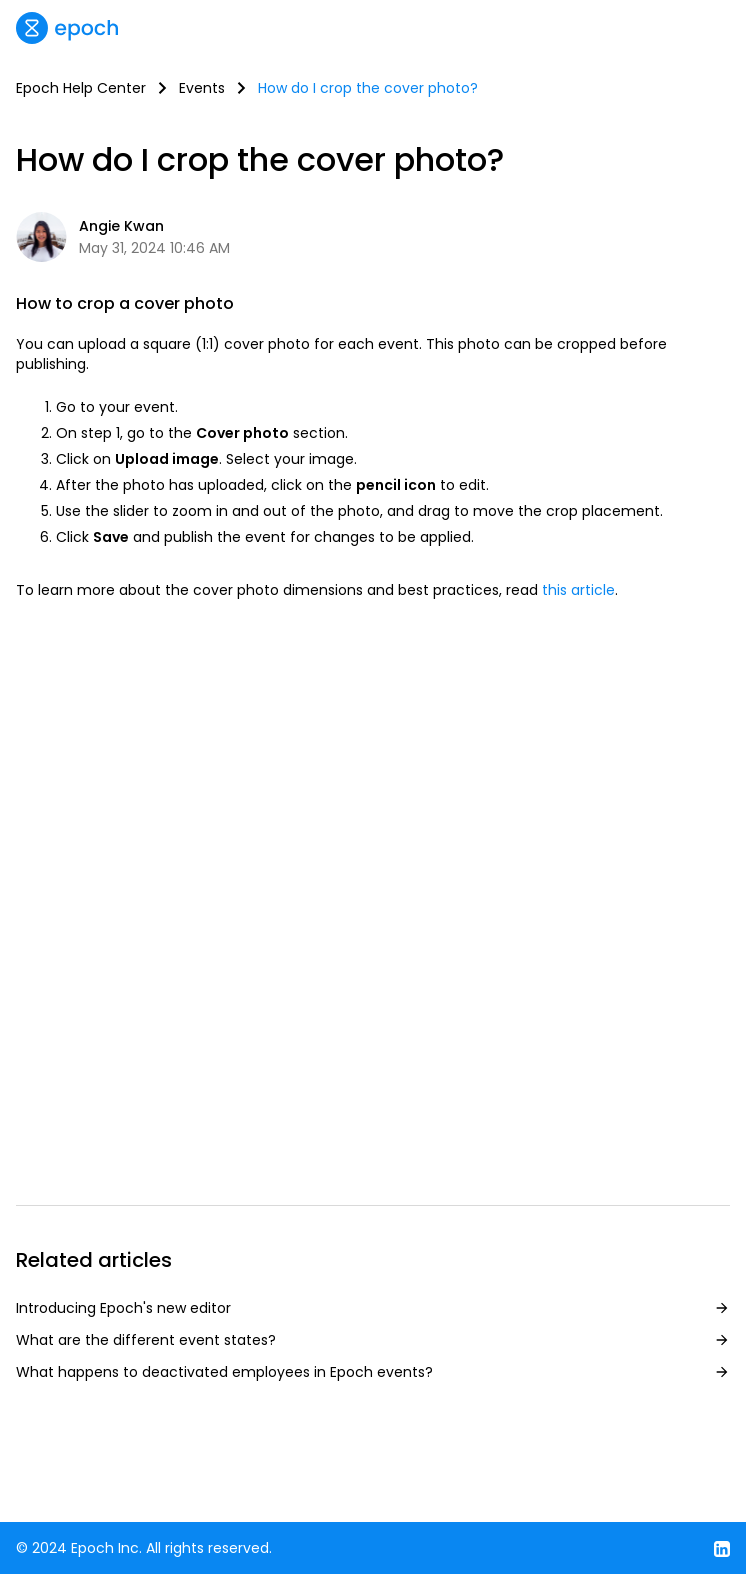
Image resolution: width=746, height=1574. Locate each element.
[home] (67, 28)
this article (578, 590)
